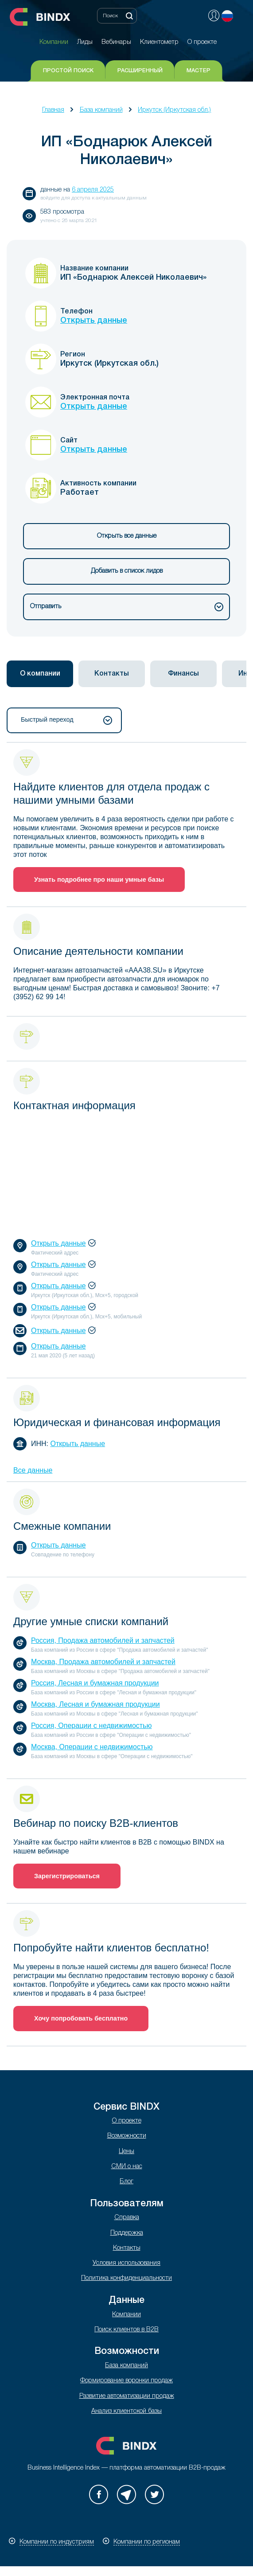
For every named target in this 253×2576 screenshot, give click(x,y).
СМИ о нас (126, 2166)
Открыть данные (93, 320)
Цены (126, 2151)
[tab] (40, 674)
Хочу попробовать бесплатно (81, 2018)
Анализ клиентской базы (126, 2411)
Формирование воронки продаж (126, 2381)
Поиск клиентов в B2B (126, 2330)
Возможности (126, 2136)
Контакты (126, 2248)
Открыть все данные (126, 536)
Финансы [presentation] (183, 674)
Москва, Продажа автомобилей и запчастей (103, 1661)
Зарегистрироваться (67, 1876)
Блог (126, 2182)
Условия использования (126, 2263)
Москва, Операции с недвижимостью (92, 1747)
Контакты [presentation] (111, 674)
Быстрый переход (66, 720)
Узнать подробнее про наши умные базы (99, 879)
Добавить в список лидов (127, 571)
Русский (227, 16)
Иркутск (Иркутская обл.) (174, 110)
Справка (126, 2217)
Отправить (126, 607)
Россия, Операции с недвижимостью (91, 1725)
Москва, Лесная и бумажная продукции (95, 1704)
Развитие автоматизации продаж (126, 2396)
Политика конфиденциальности (126, 2278)
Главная (53, 110)
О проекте (126, 2121)
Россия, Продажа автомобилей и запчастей (103, 1640)
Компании (126, 2315)
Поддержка (126, 2233)
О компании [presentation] (40, 674)
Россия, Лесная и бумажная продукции (95, 1683)
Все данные (32, 1470)
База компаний (101, 110)
